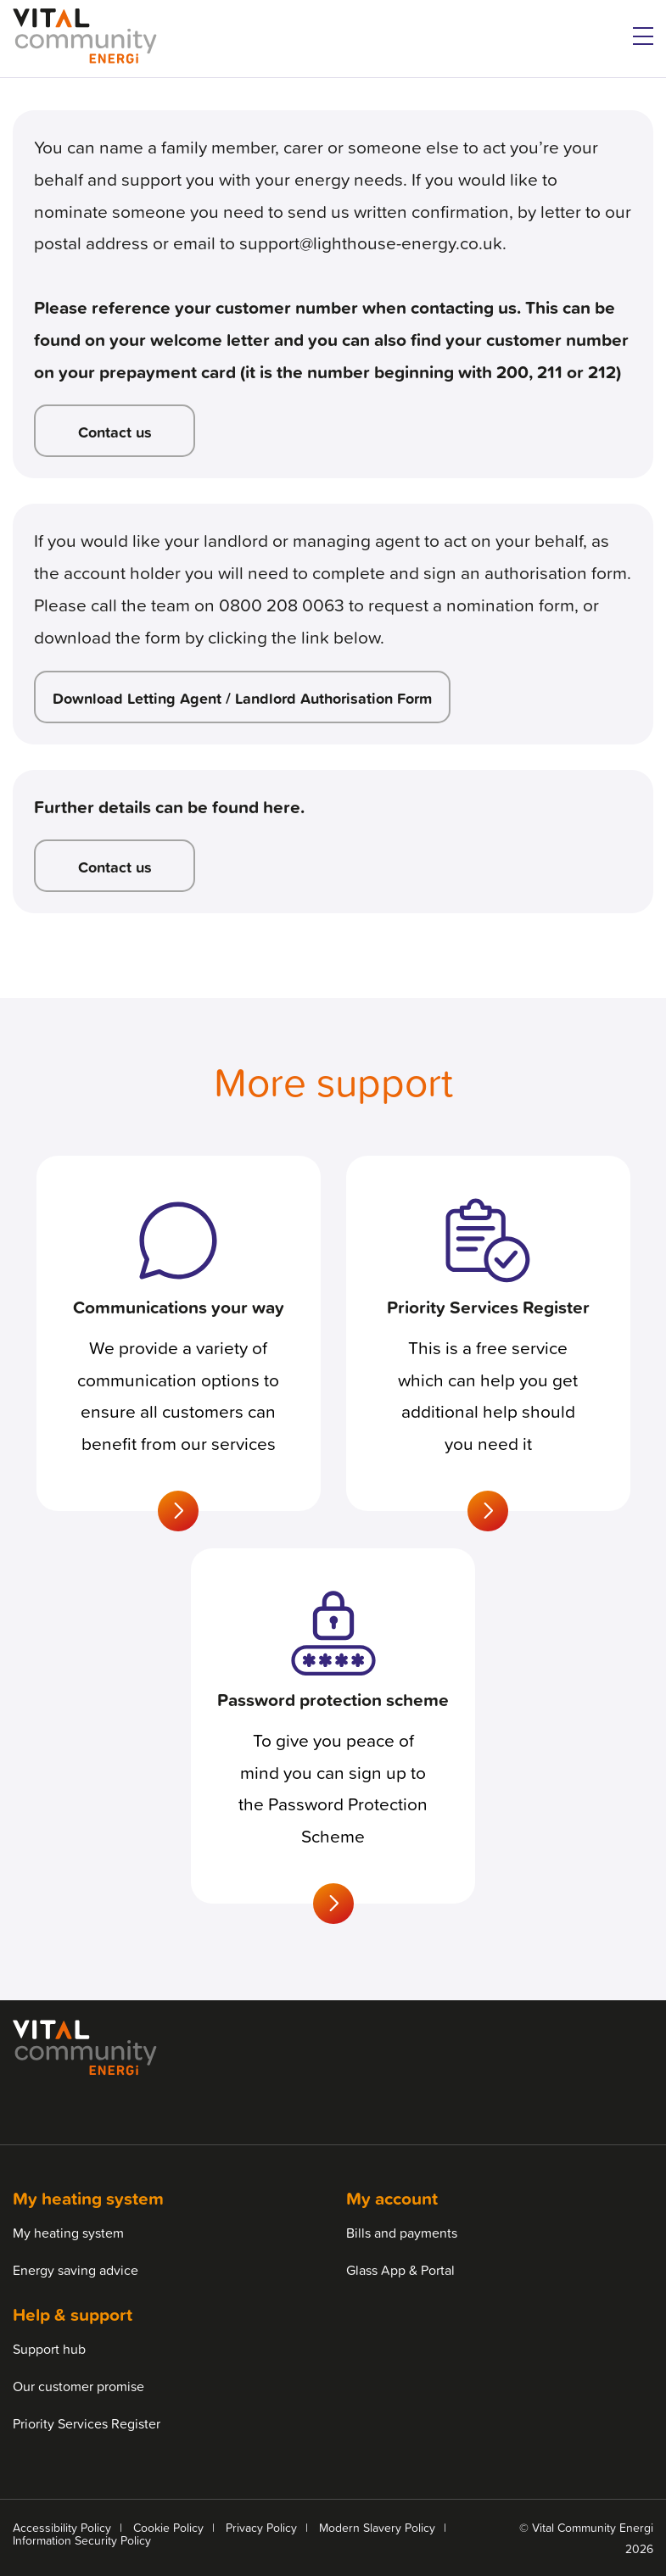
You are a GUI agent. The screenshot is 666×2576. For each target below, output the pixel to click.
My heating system (68, 2232)
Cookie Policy (168, 2527)
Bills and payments (401, 2232)
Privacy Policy (261, 2527)
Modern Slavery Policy (377, 2527)
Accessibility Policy (62, 2527)
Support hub (49, 2348)
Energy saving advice (75, 2270)
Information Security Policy (82, 2540)
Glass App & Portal (400, 2270)
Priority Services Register (86, 2423)
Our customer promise (78, 2386)
